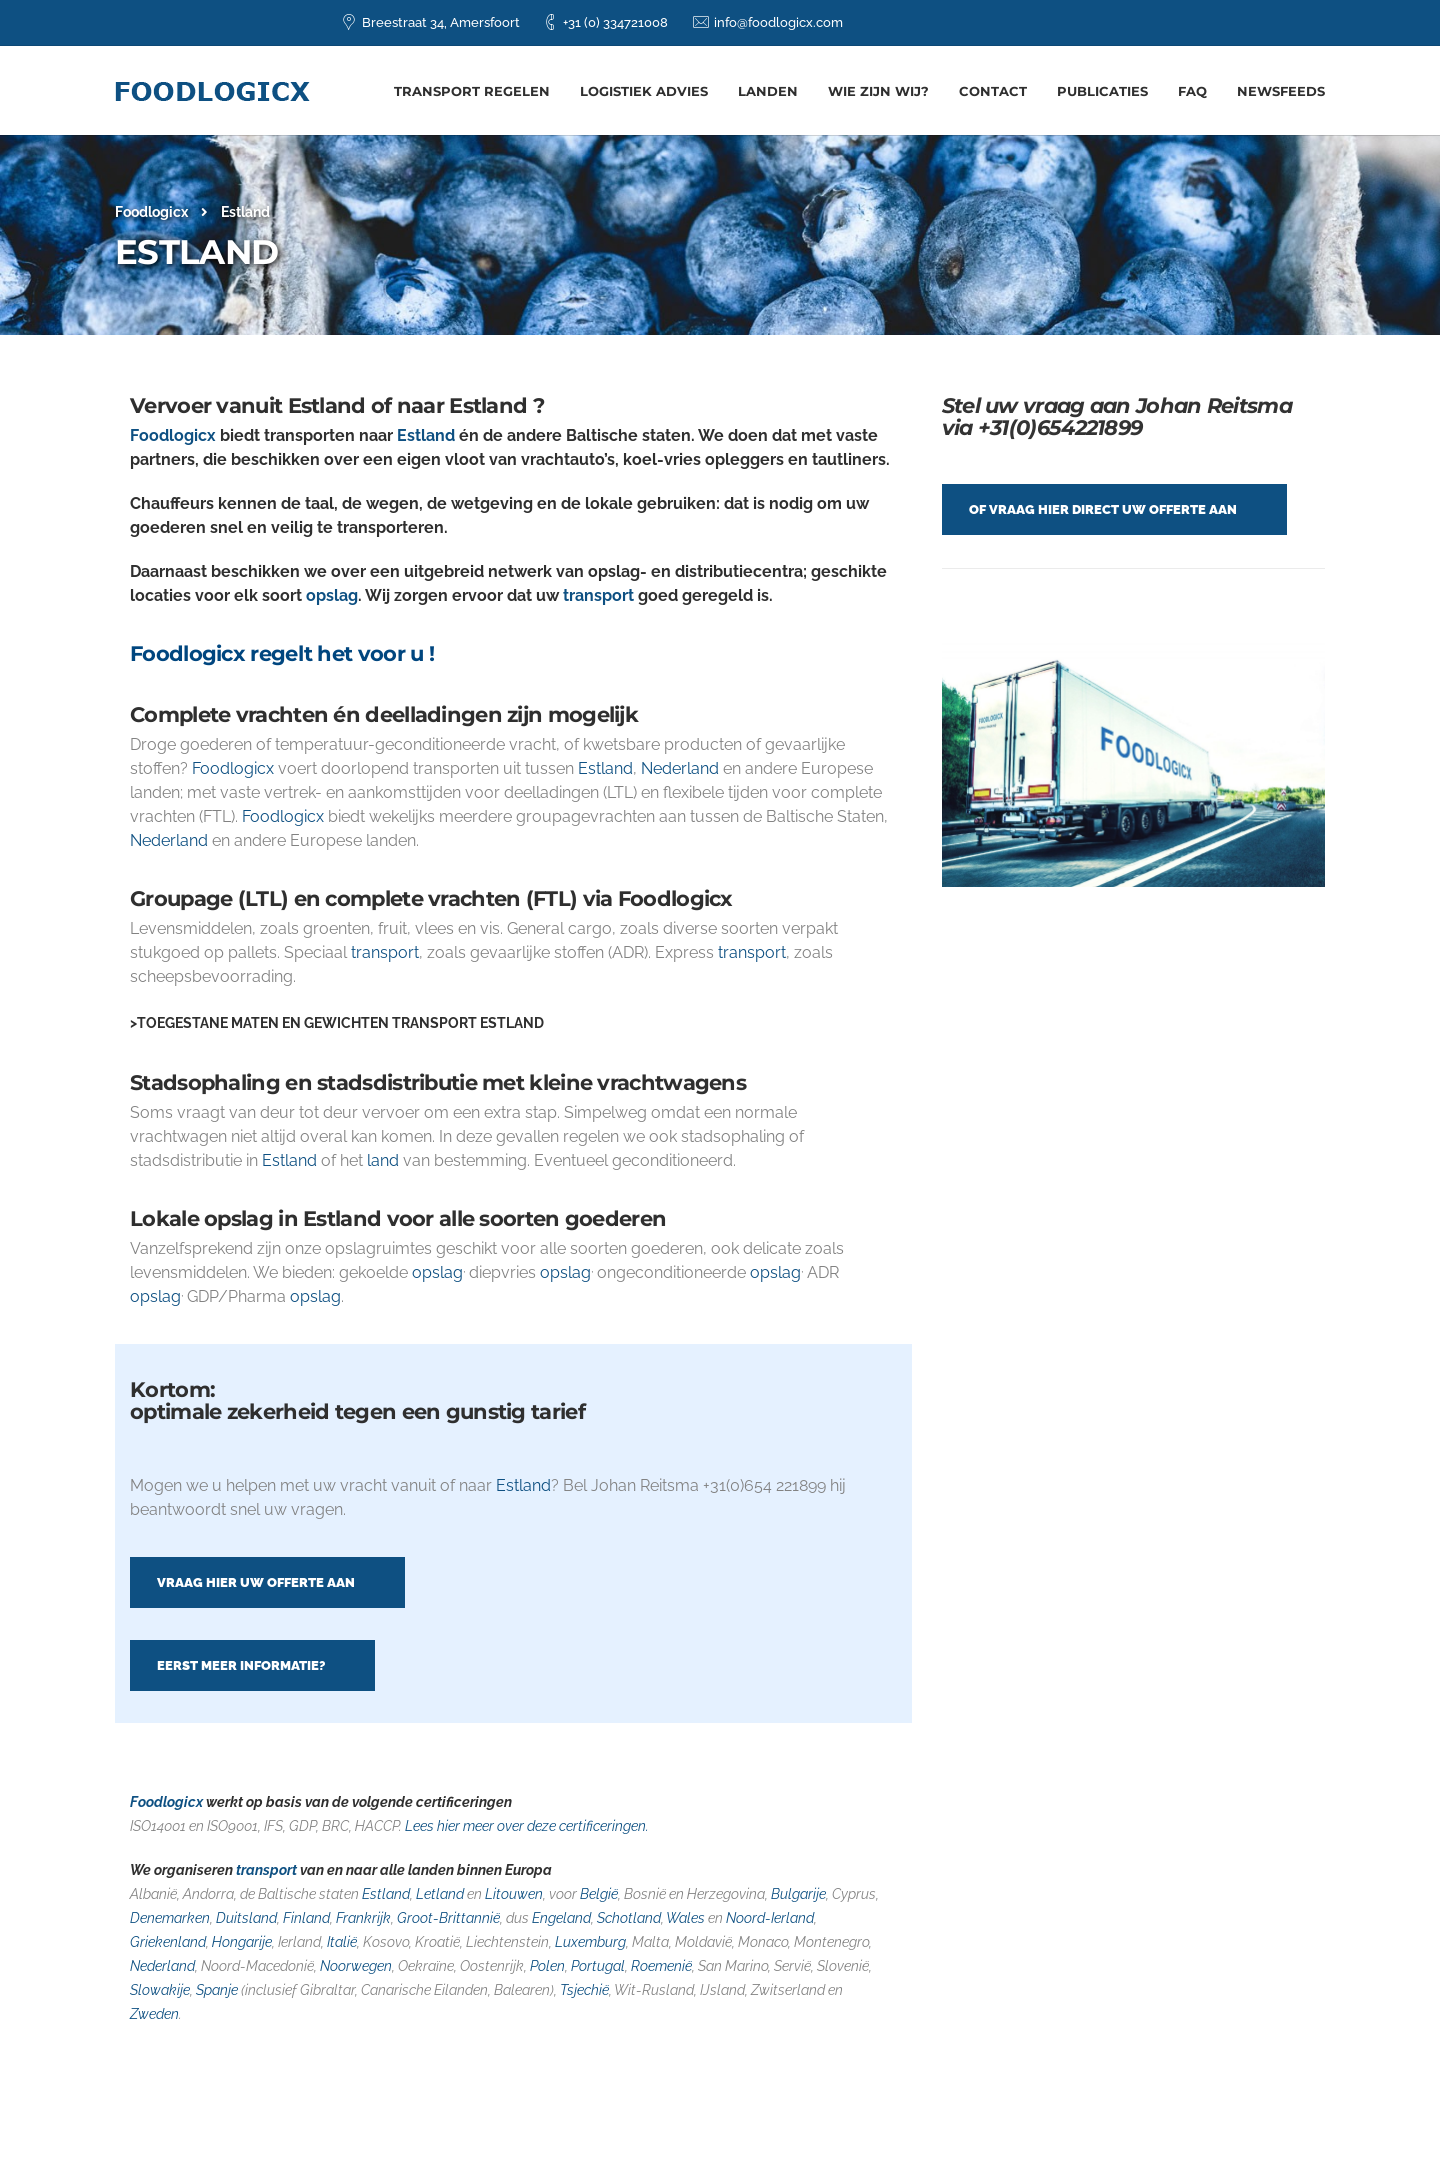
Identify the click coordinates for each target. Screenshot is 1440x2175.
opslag (332, 595)
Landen (768, 91)
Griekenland (168, 1942)
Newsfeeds (1281, 91)
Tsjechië (584, 1990)
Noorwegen (356, 1966)
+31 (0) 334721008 (615, 22)
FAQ (1192, 91)
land (383, 1160)
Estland (426, 435)
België (599, 1894)
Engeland (561, 1918)
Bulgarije (798, 1894)
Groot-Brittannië (448, 1918)
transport (598, 595)
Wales (685, 1918)
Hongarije (242, 1942)
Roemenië (661, 1966)
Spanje (215, 1990)
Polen (547, 1966)
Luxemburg (590, 1942)
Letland (440, 1894)
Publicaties (1102, 91)
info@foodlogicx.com (778, 22)
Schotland (629, 1918)
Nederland (680, 768)
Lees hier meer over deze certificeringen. (525, 1826)
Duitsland (246, 1918)
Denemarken (170, 1918)
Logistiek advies (644, 91)
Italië (342, 1942)
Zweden (154, 2014)
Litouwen (514, 1894)
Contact (993, 91)
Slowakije (160, 1990)
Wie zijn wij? (878, 91)
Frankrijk (363, 1918)
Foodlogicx (173, 435)
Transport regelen (472, 91)
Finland (306, 1918)
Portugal (598, 1966)
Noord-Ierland (770, 1918)
